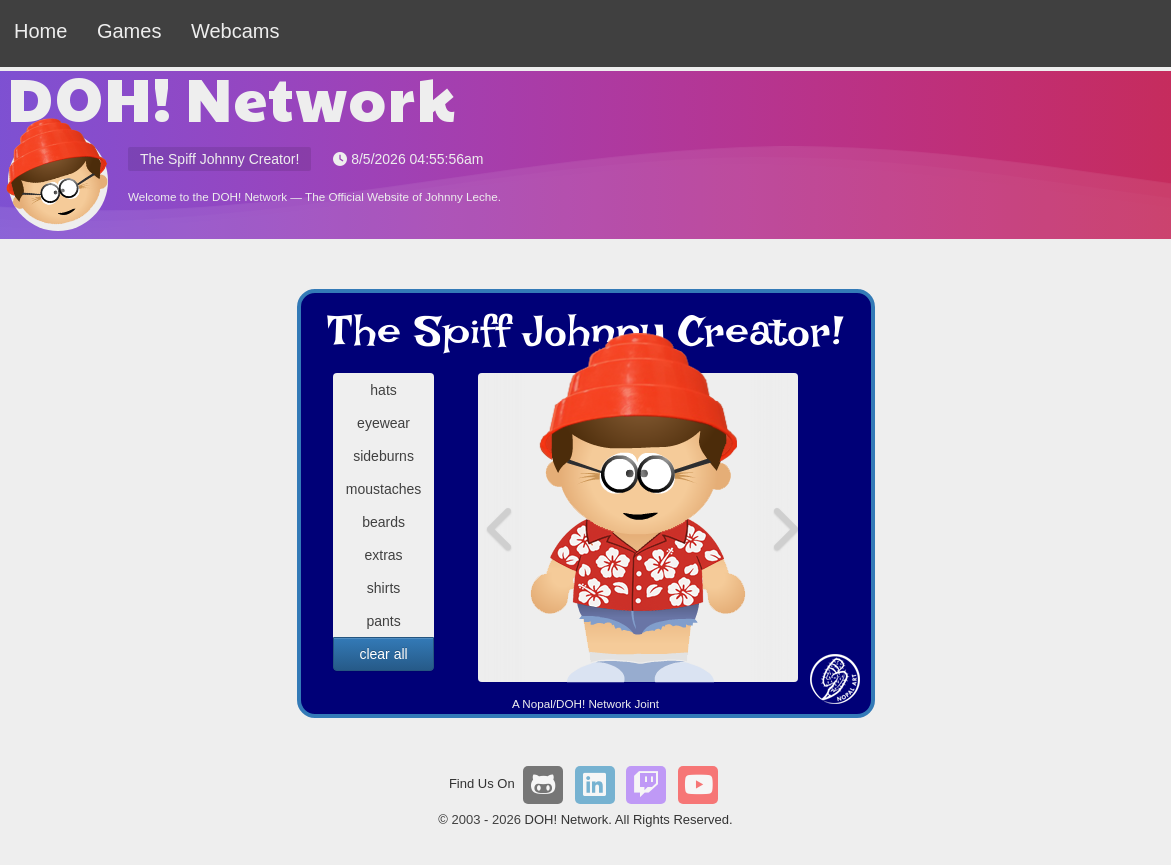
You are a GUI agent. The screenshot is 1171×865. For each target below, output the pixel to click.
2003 (466, 819)
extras (383, 555)
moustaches (383, 489)
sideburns (383, 456)
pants (383, 621)
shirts (383, 588)
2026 (506, 819)
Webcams (235, 31)
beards (383, 522)
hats (383, 390)
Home (40, 31)
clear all (383, 654)
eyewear (383, 423)
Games (129, 31)
